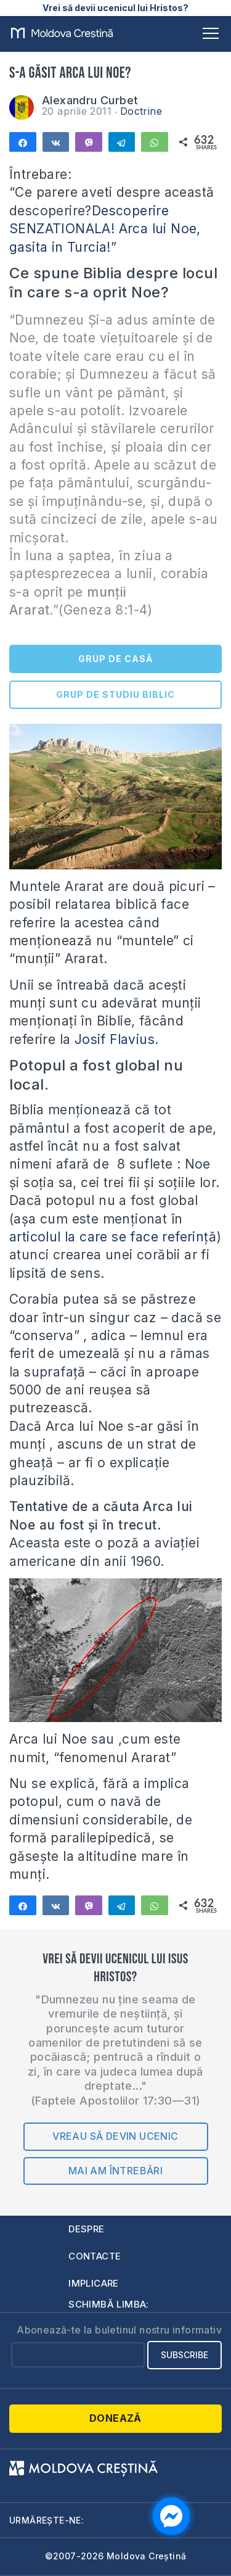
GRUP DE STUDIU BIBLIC (115, 694)
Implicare (93, 2283)
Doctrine (141, 111)
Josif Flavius (115, 1039)
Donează (115, 2418)
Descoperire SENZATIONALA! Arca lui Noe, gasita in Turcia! (105, 229)
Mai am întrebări (115, 2170)
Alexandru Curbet (90, 100)
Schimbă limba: (108, 2304)
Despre (86, 2229)
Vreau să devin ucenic (115, 2136)
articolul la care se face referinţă (112, 1237)
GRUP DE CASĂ (115, 658)
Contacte (94, 2256)
